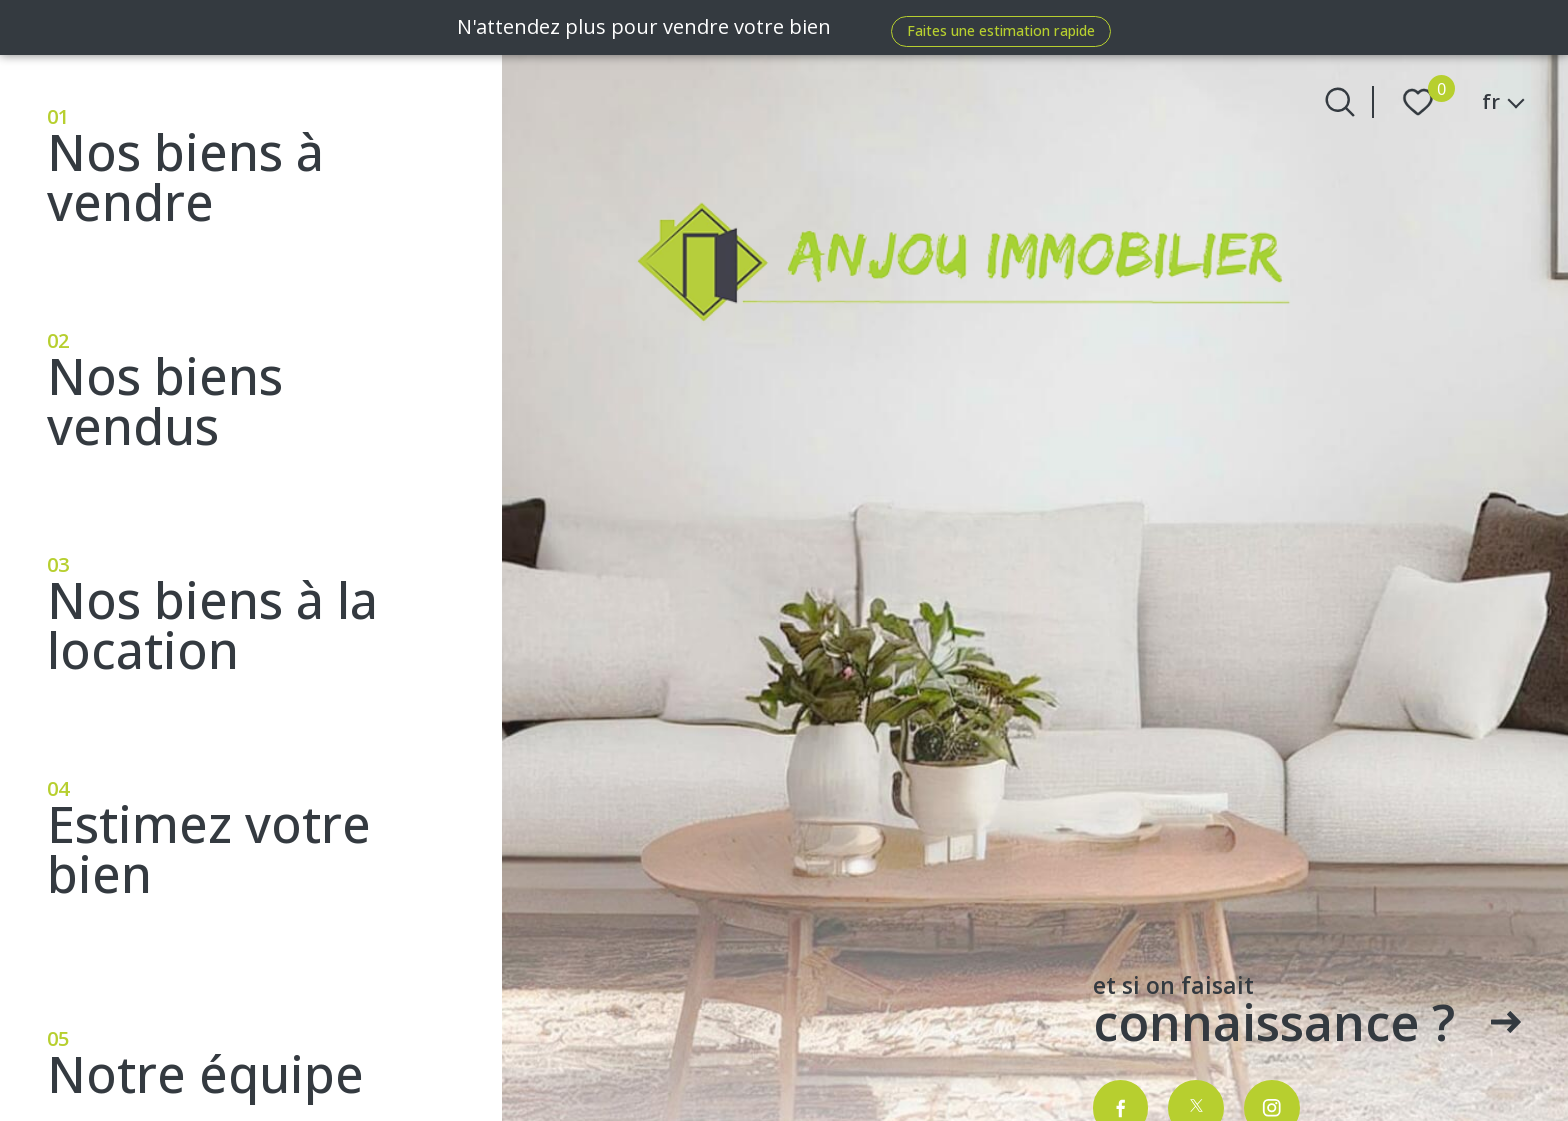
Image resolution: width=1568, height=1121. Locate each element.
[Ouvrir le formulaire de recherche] (1340, 102)
